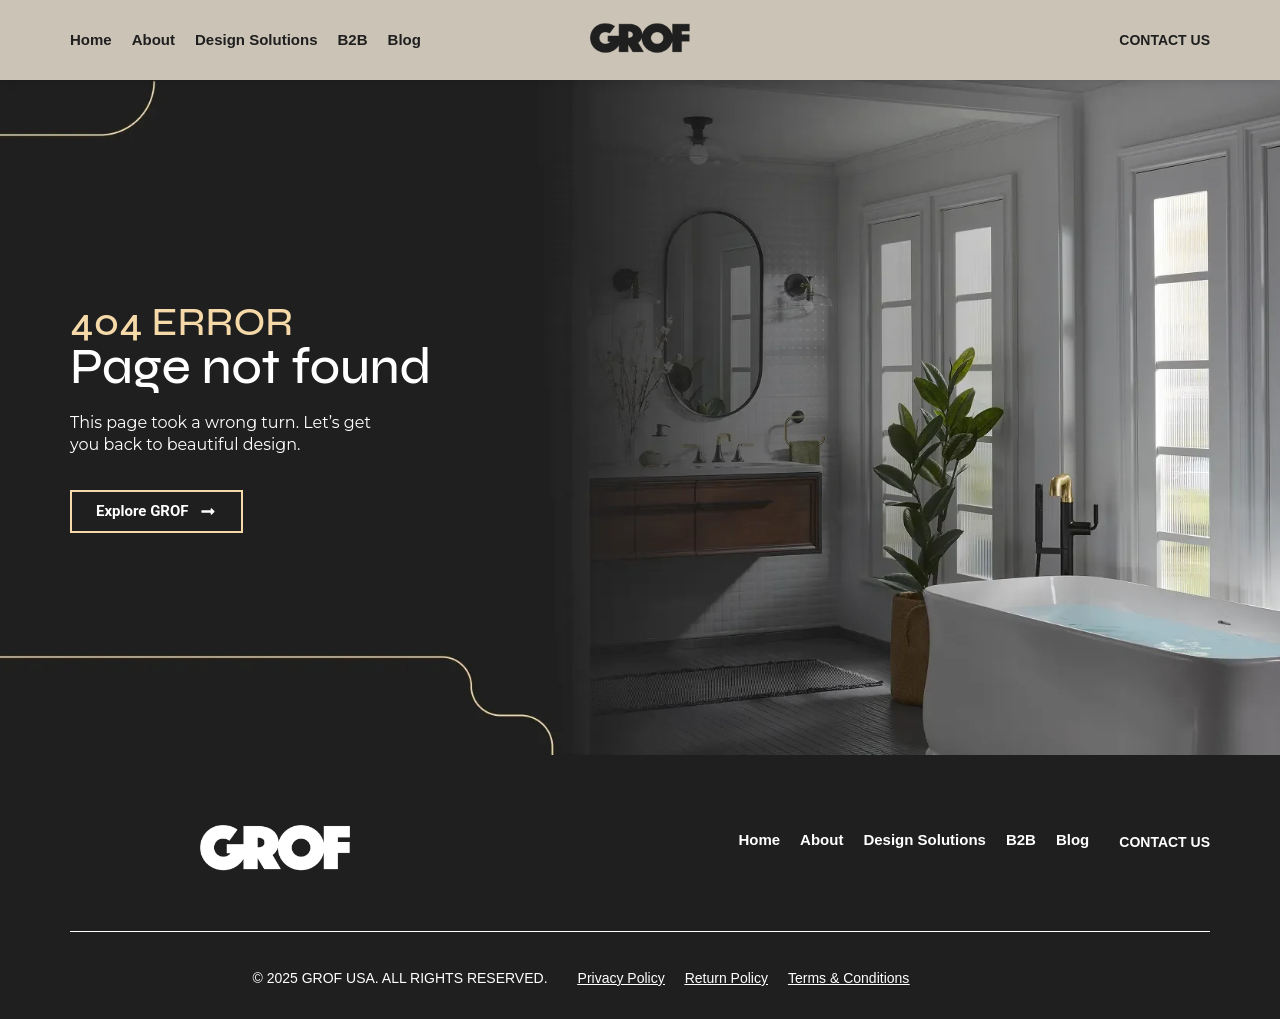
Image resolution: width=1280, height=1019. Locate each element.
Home (91, 39)
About (153, 39)
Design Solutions (256, 39)
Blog (404, 39)
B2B (353, 39)
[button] (399, 978)
